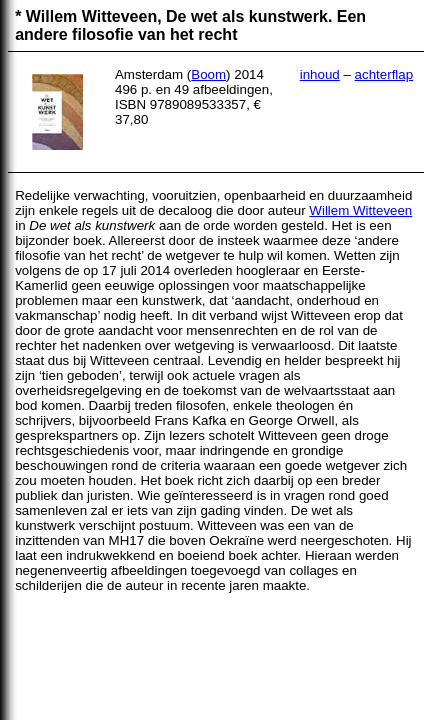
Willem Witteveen (360, 210)
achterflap (384, 74)
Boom (208, 74)
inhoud (320, 74)
